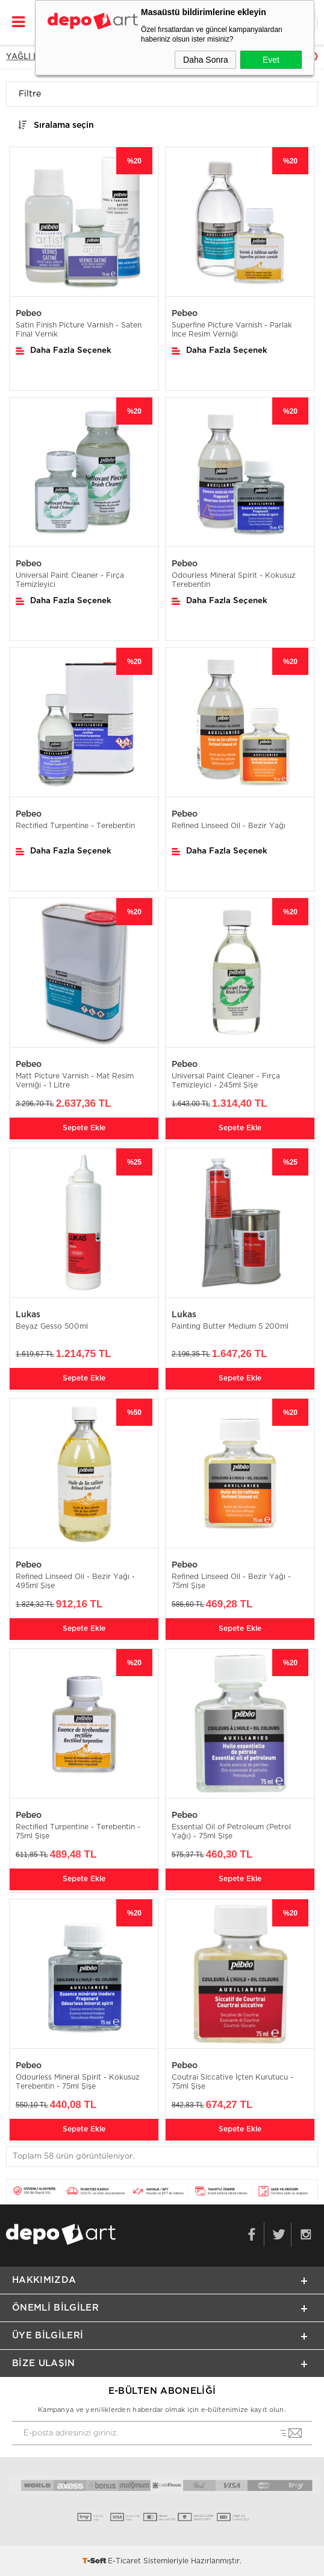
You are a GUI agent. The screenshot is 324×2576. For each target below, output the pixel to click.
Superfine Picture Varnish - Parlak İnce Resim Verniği (232, 329)
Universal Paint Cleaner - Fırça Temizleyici (70, 580)
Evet (271, 60)
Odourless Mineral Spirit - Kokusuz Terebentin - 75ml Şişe (78, 2081)
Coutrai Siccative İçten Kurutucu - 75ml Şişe (232, 2081)
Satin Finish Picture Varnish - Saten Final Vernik (79, 329)
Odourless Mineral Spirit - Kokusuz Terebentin (234, 580)
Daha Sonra (205, 60)
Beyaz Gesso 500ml (52, 1326)
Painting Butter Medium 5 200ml (230, 1326)
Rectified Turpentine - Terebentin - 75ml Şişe (78, 1831)
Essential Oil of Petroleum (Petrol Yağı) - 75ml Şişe (231, 1831)
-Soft (95, 2561)
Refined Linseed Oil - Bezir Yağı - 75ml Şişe (231, 1581)
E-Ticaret (124, 2561)
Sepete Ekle (84, 1128)
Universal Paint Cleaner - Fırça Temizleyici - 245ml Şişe (226, 1080)
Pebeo (29, 313)
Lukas (28, 1315)
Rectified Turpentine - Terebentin (75, 825)
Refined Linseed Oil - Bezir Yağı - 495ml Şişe (75, 1581)
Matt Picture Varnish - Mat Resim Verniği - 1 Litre (75, 1080)
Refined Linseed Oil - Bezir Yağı (228, 825)
